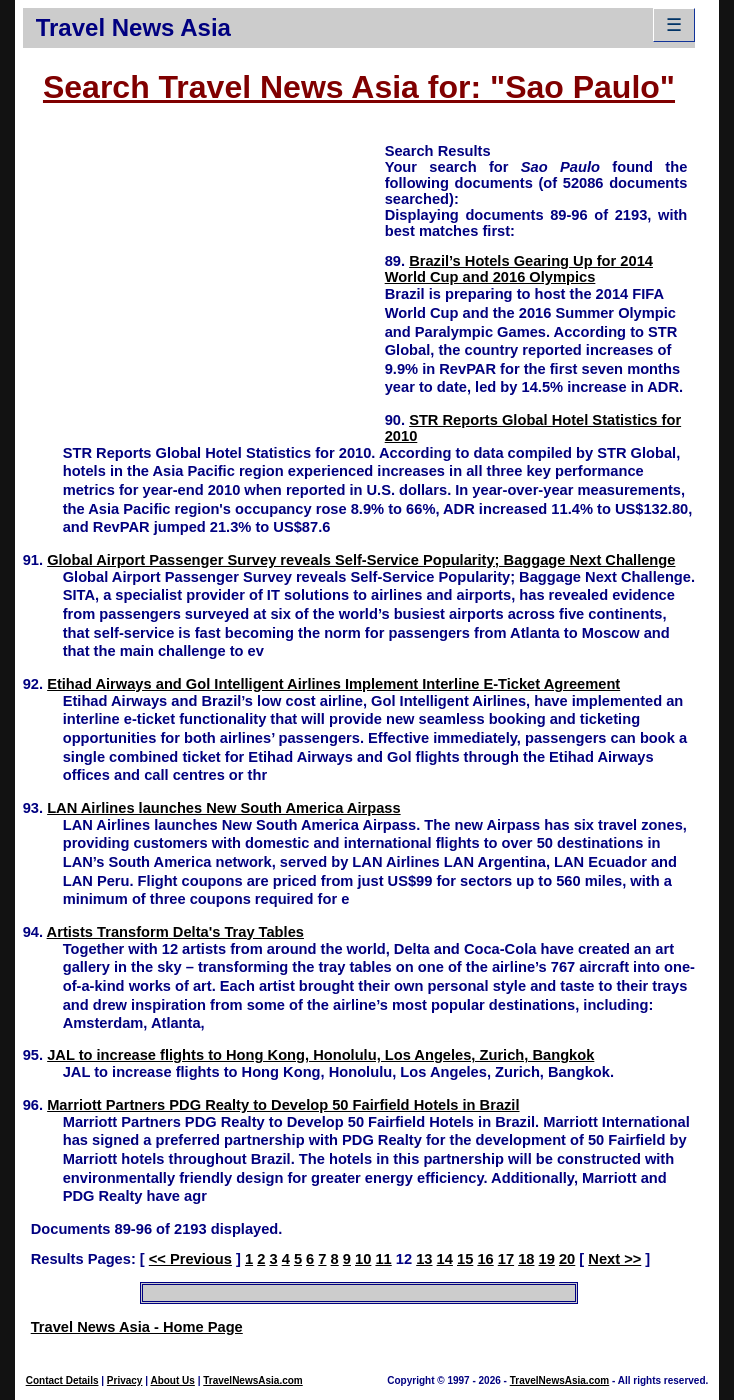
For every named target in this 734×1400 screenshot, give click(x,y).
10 (363, 1259)
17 (506, 1259)
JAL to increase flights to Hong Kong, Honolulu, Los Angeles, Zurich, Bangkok (320, 1055)
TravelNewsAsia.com (253, 1380)
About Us (172, 1380)
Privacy (125, 1380)
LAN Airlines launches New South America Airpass (223, 808)
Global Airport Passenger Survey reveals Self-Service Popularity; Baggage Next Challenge (361, 560)
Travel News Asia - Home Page (137, 1327)
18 (526, 1259)
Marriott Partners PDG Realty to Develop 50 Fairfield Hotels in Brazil (283, 1105)
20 (567, 1259)
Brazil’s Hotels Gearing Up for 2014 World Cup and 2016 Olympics (519, 269)
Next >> (614, 1259)
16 (485, 1259)
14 (445, 1259)
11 (383, 1259)
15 (465, 1259)
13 (424, 1259)
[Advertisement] (204, 281)
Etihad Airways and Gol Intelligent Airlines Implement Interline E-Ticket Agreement (333, 684)
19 (547, 1259)
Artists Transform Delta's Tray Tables (175, 932)
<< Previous (190, 1259)
